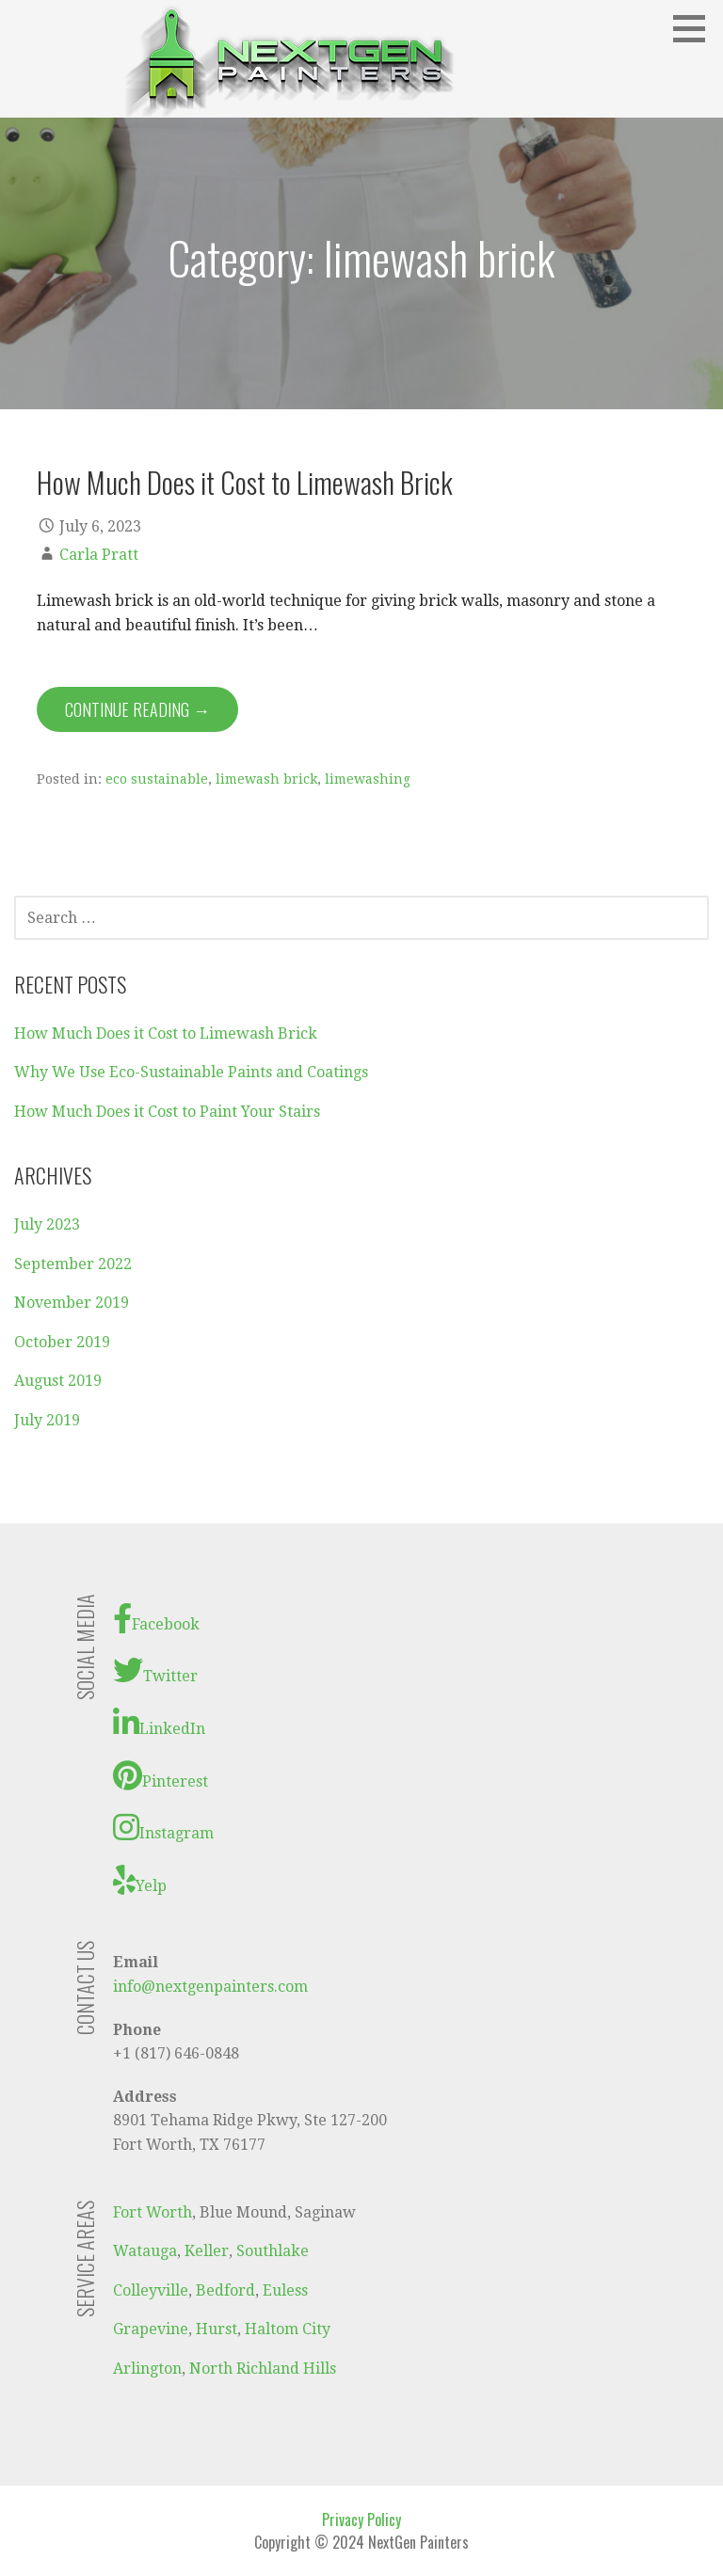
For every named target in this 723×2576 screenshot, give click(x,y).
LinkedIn (159, 1723)
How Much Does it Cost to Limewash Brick (245, 481)
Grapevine (150, 2329)
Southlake (272, 2251)
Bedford (225, 2290)
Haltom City (287, 2329)
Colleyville (150, 2290)
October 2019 (62, 1342)
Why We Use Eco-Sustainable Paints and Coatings (191, 1072)
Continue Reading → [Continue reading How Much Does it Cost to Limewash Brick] (137, 709)
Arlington (147, 2368)
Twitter (155, 1670)
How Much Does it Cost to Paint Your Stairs (167, 1112)
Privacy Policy (361, 2519)
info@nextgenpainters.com (210, 1987)
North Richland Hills (262, 2368)
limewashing (367, 779)
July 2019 (47, 1420)
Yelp (140, 1880)
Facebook (156, 1618)
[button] (695, 28)
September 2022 (73, 1264)
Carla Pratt (98, 555)
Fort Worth (152, 2212)
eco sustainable (156, 779)
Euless (285, 2290)
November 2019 (71, 1303)
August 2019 (58, 1381)
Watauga (145, 2251)
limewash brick (266, 779)
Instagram (163, 1827)
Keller (207, 2251)
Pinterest (160, 1775)
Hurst (216, 2329)
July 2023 (47, 1224)
